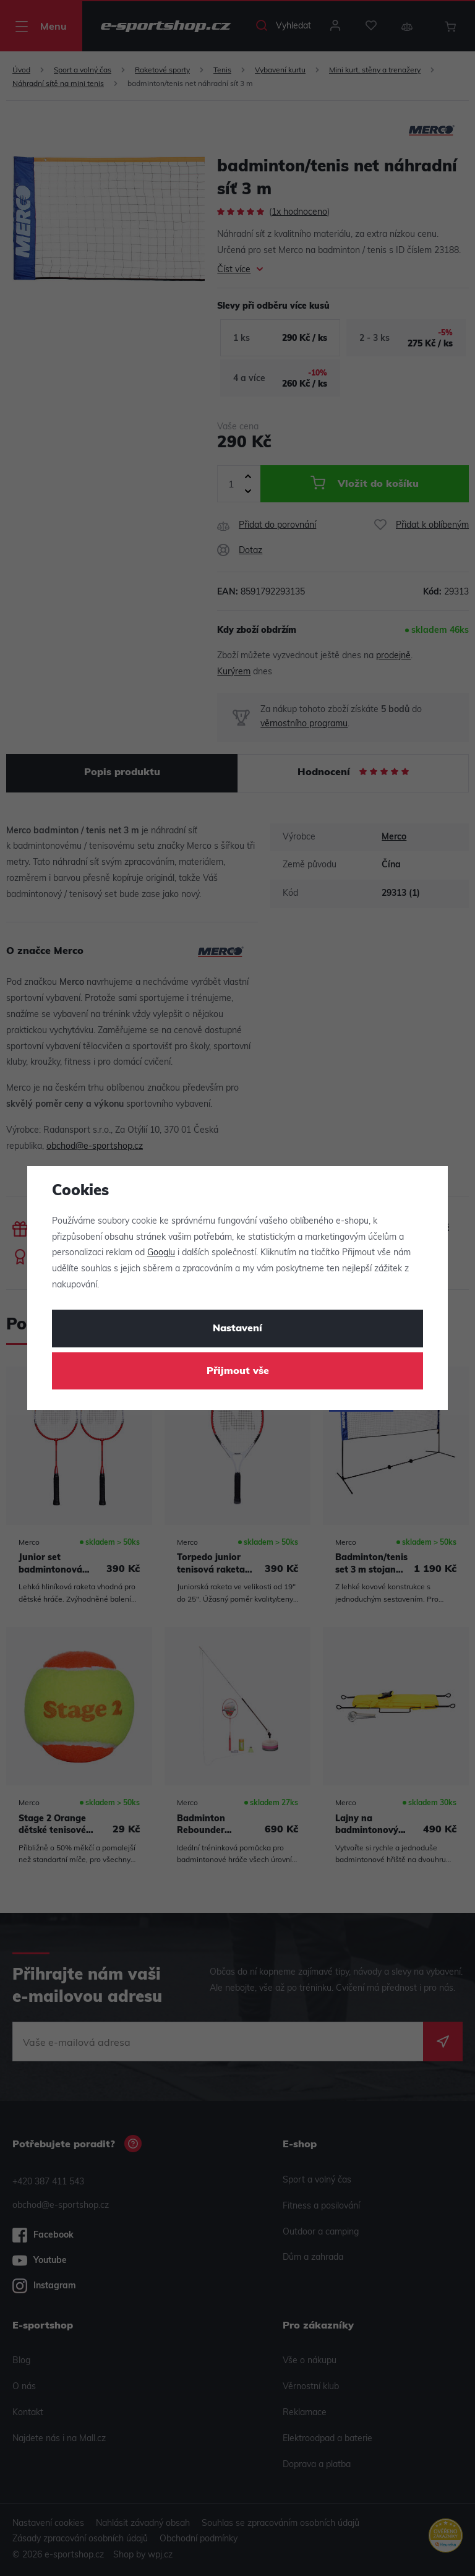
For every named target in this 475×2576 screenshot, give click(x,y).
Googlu (161, 1253)
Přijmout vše (238, 1371)
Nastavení (237, 1329)
